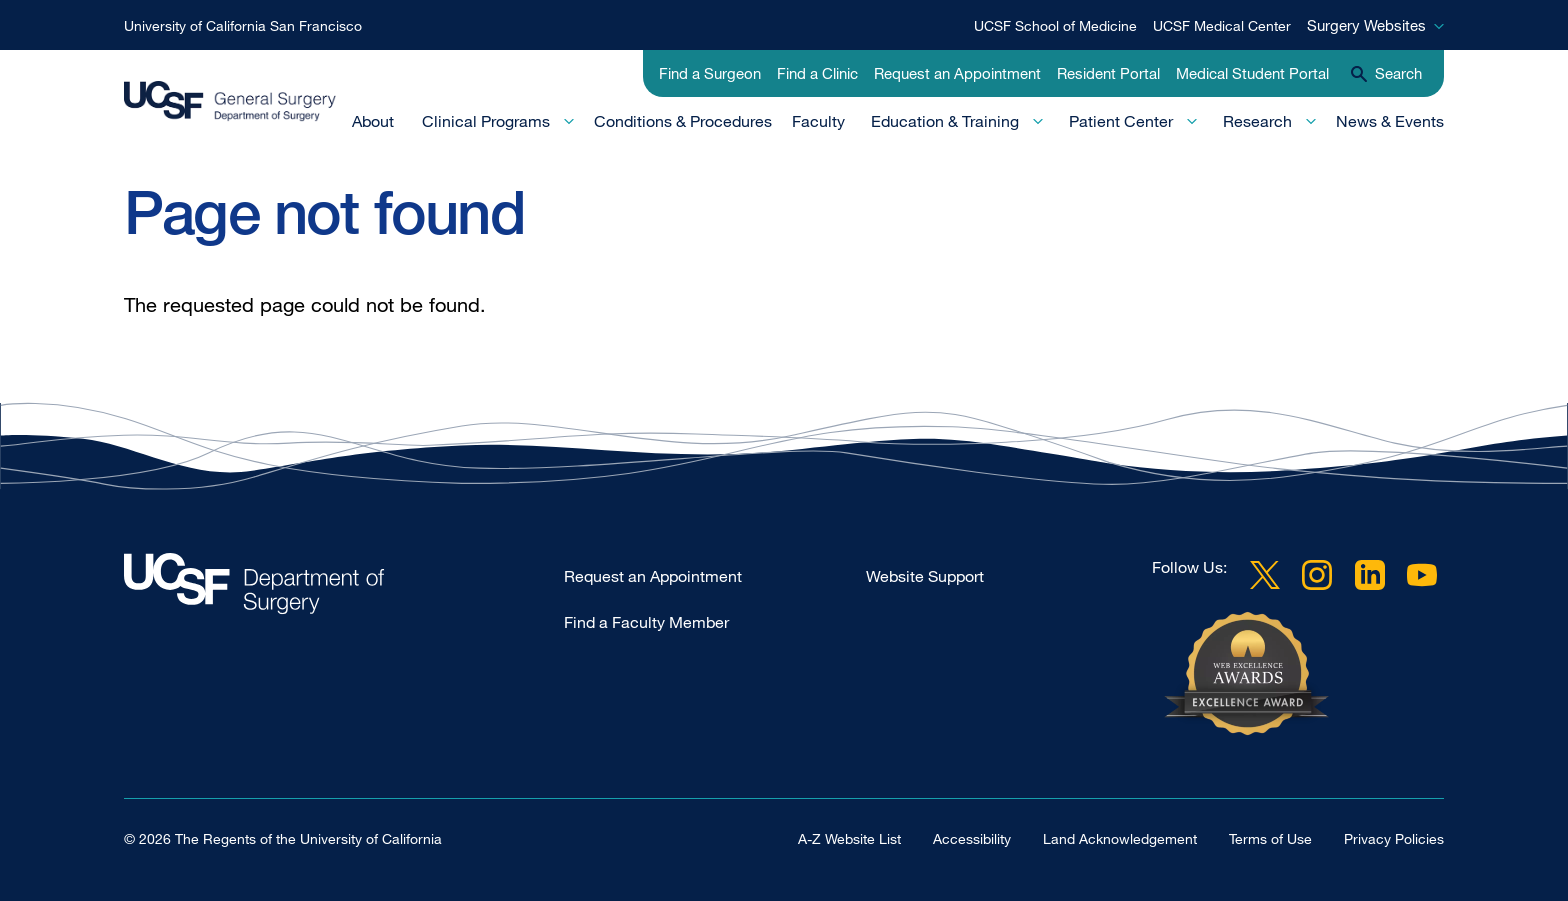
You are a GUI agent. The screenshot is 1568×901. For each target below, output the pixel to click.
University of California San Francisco (243, 25)
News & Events (1390, 121)
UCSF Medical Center (1222, 25)
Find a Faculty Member (646, 622)
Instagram (1317, 575)
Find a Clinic (817, 73)
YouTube (1422, 575)
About (373, 121)
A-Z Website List (849, 838)
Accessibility (972, 838)
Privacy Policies (1394, 838)
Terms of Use (1270, 838)
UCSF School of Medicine (1055, 25)
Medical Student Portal (1252, 73)
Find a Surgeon (710, 73)
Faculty (818, 121)
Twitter (1265, 575)
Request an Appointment (957, 73)
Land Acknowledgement (1120, 838)
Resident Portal (1108, 73)
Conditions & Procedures (683, 121)
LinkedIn (1370, 575)
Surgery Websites (1366, 25)
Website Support (925, 576)
